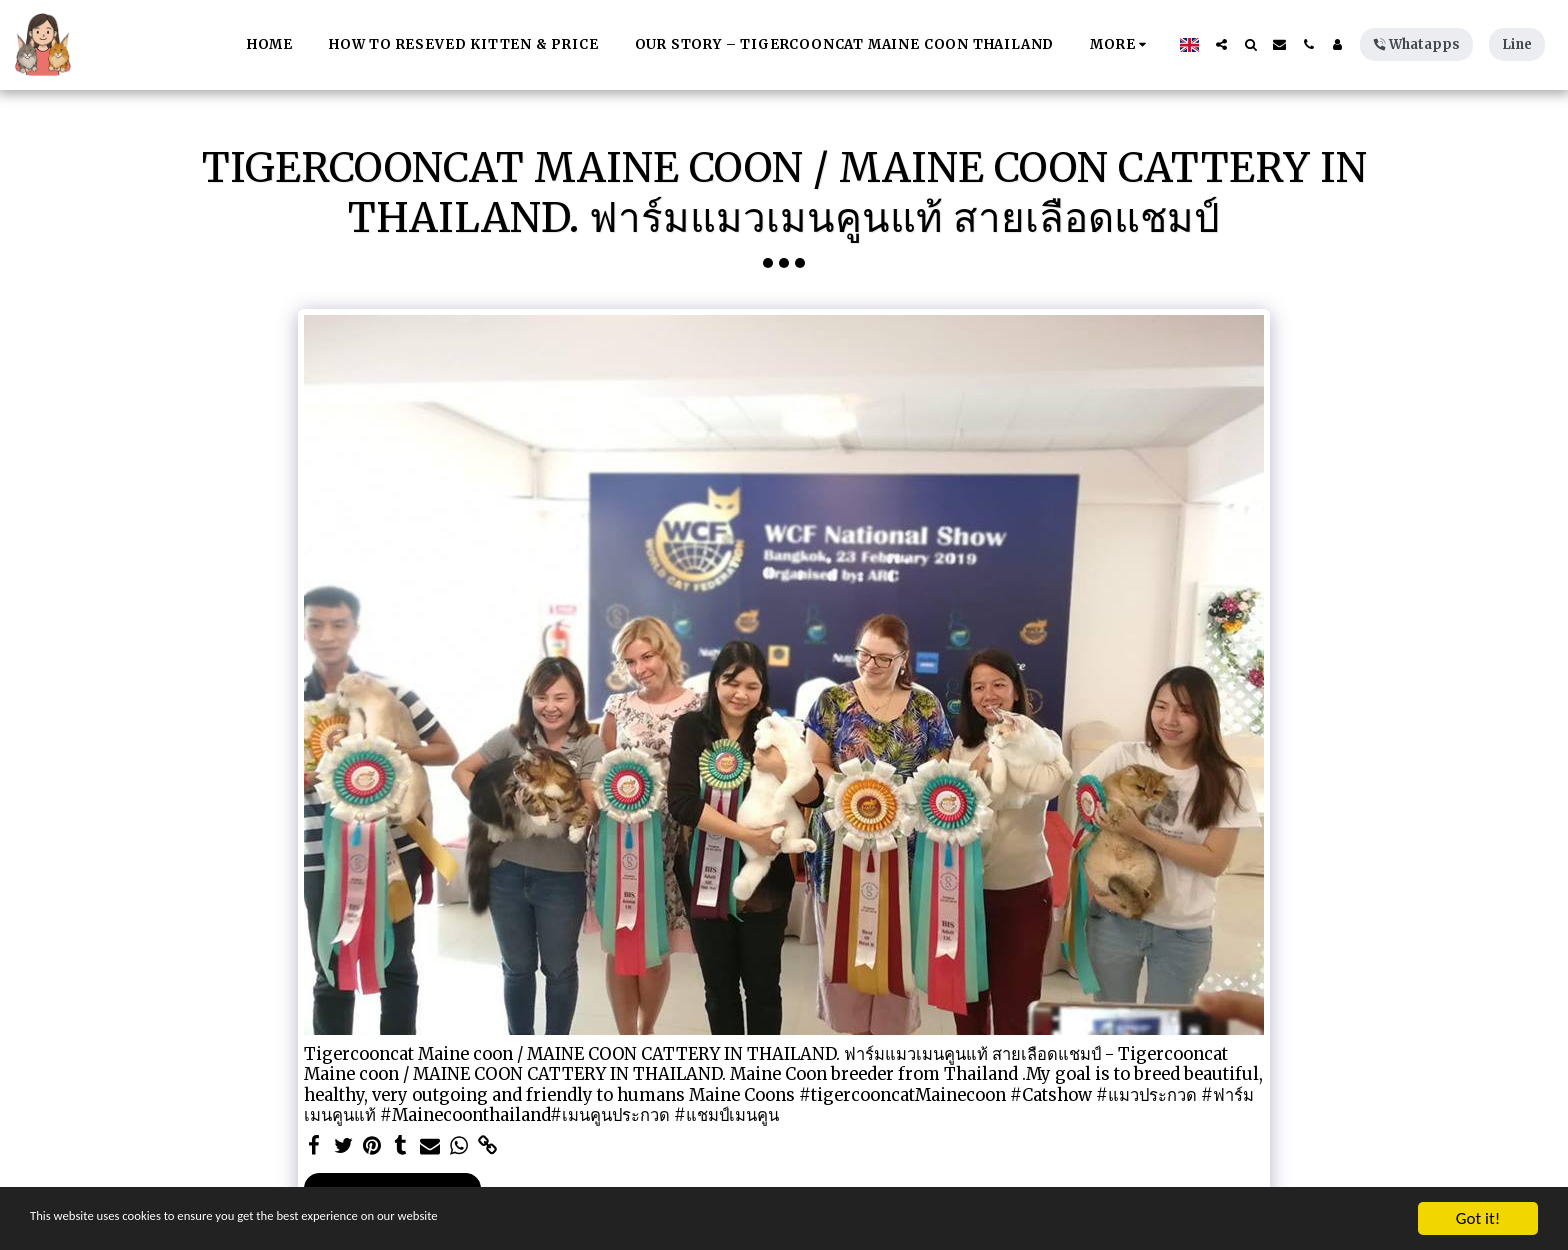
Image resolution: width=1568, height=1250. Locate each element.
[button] (1221, 44)
